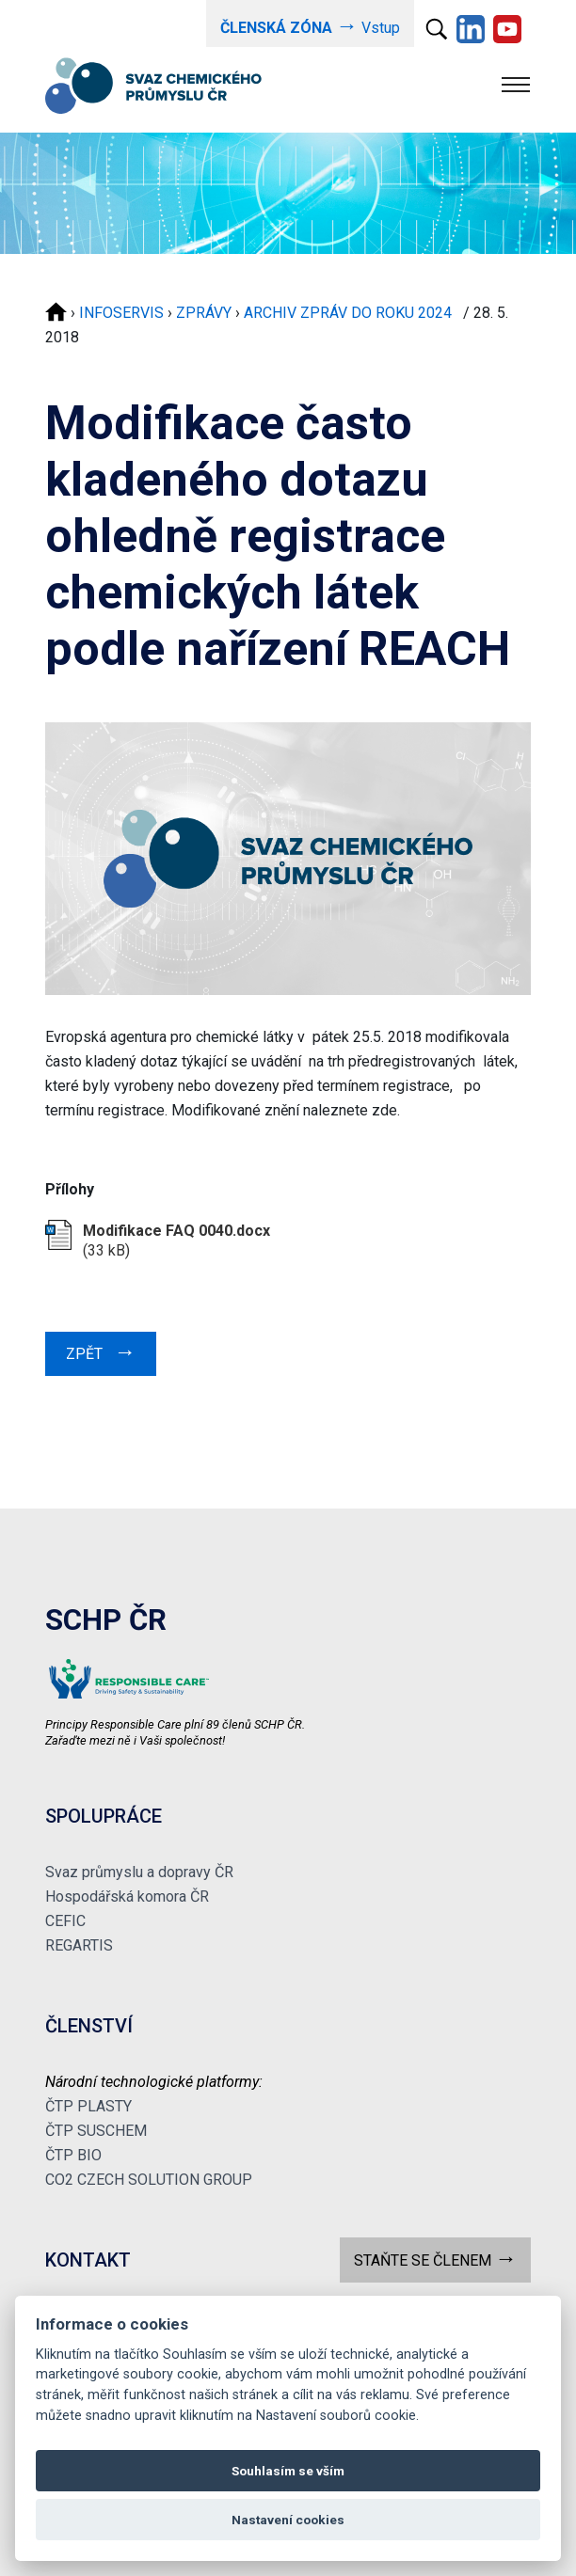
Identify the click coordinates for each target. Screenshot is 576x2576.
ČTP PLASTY (88, 2106)
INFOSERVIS (121, 313)
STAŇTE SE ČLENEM (435, 2258)
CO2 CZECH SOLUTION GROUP (148, 2180)
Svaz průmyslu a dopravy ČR (139, 1872)
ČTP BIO (73, 2155)
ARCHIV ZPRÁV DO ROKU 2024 (351, 313)
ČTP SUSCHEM (96, 2131)
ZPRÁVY (204, 313)
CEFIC (65, 1921)
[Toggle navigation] (516, 84)
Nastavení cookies (288, 2519)
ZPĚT (101, 1351)
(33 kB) (176, 1240)
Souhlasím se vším (288, 2470)
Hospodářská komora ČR (127, 1896)
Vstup (310, 25)
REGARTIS (79, 1945)
